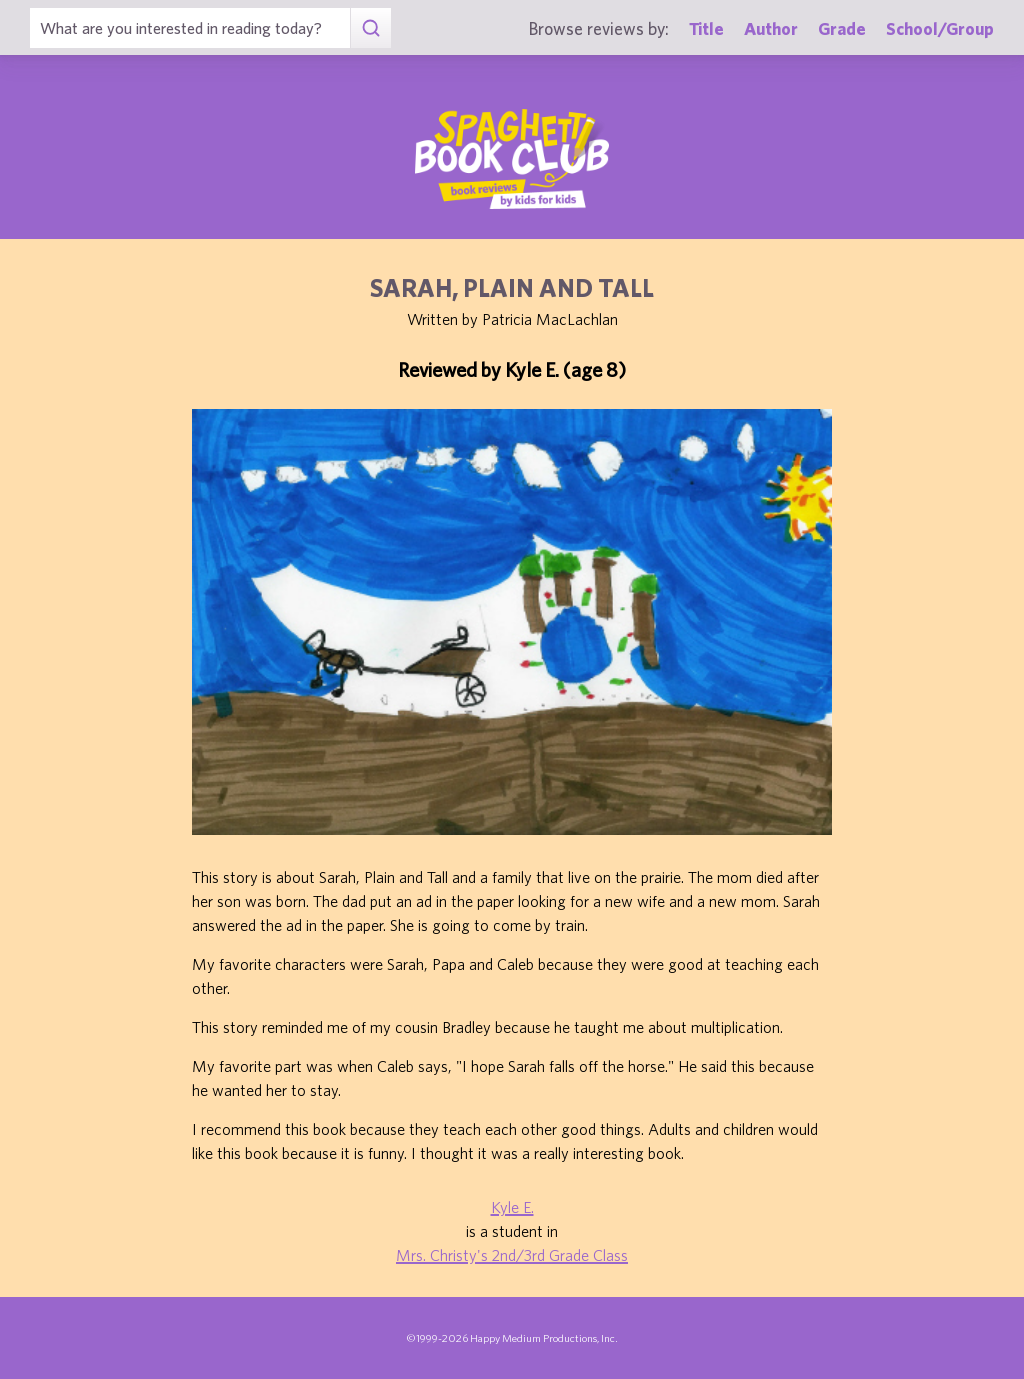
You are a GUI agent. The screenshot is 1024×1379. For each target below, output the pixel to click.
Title (706, 28)
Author (771, 28)
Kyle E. (512, 1207)
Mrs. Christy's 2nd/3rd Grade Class (512, 1255)
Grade (842, 28)
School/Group (940, 28)
